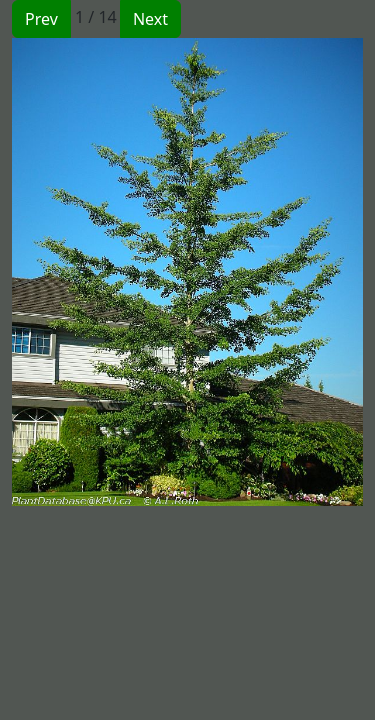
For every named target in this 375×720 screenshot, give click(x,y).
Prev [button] (41, 19)
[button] (100, 272)
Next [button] (150, 19)
